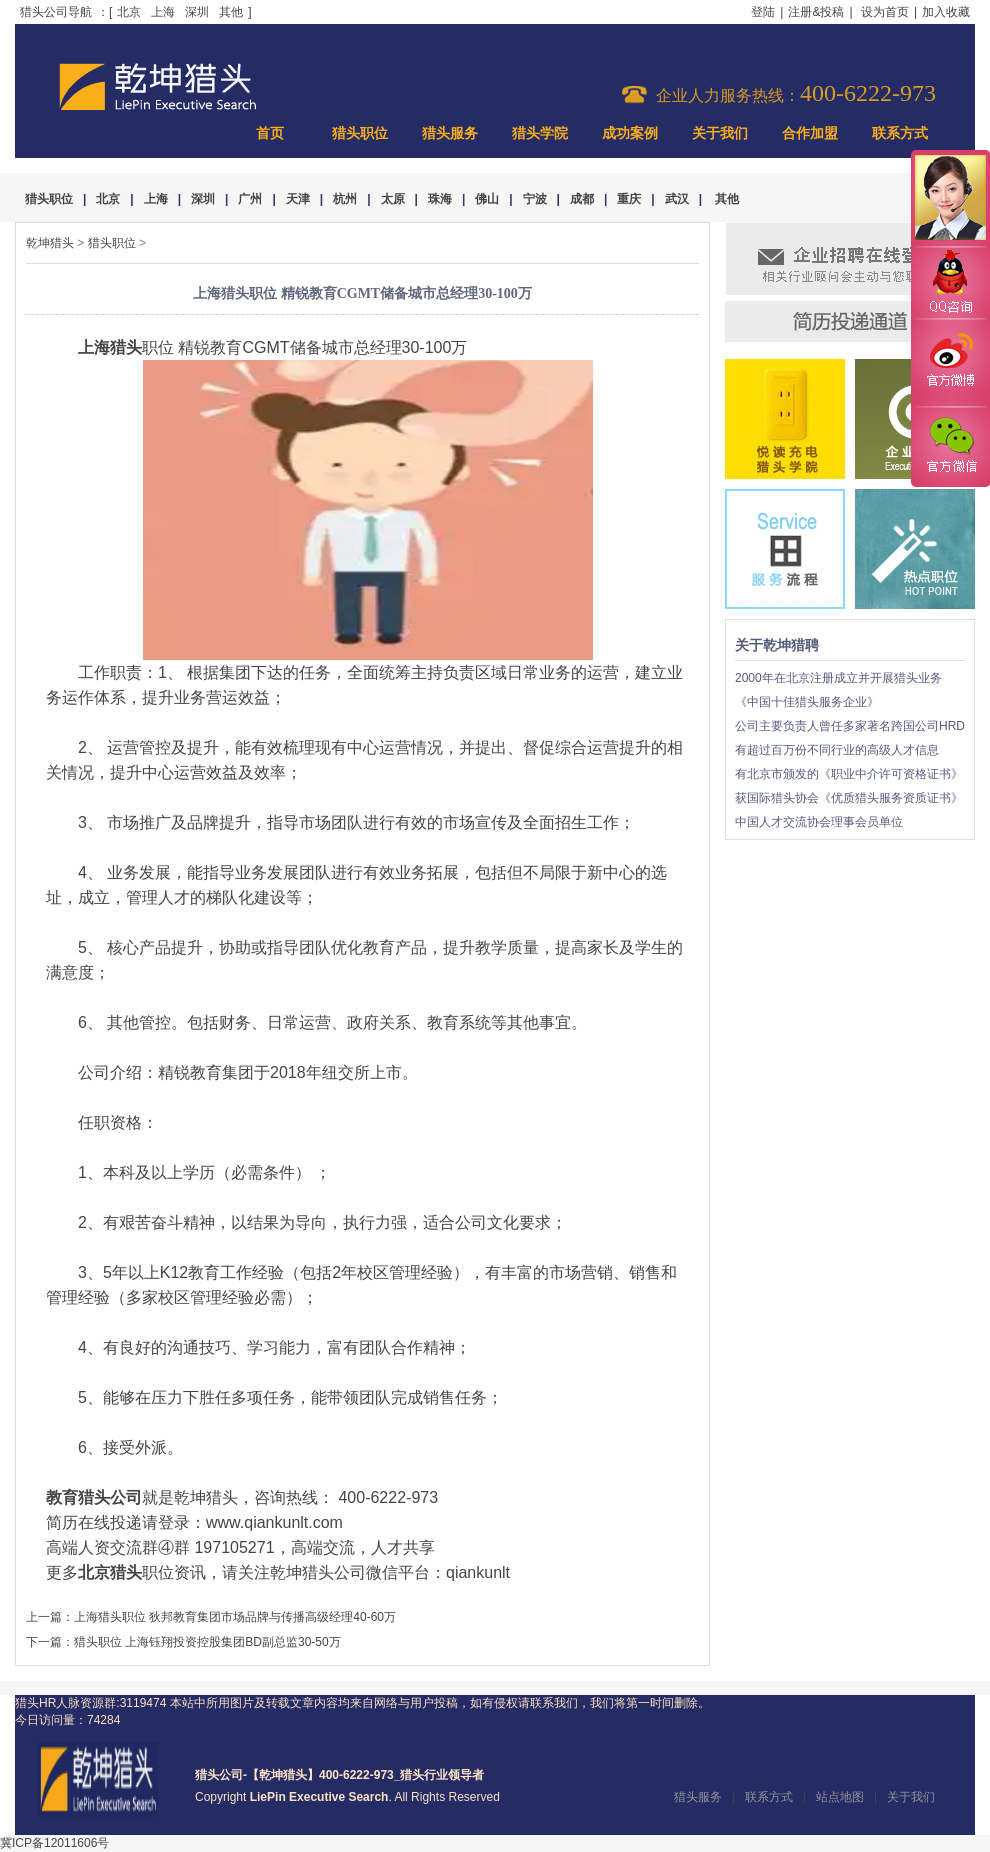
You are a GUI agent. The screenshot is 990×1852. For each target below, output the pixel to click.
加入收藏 (946, 12)
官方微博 (950, 363)
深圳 (197, 12)
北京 (129, 12)
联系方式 (900, 133)
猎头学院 (540, 133)
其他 (231, 12)
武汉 (677, 199)
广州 (250, 199)
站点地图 (840, 1797)
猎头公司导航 (56, 12)
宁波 (535, 199)
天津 (298, 199)
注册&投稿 (816, 12)
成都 (582, 199)
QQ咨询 (950, 283)
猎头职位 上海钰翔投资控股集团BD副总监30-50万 (207, 1642)
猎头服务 (450, 133)
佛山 (487, 199)
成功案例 (630, 133)
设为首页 (885, 12)
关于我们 (720, 133)
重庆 (629, 199)
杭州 (345, 199)
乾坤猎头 (50, 243)
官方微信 (950, 446)
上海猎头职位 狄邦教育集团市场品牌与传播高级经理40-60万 (235, 1617)
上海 (163, 12)
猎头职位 (360, 133)
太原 (393, 199)
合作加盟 (810, 133)
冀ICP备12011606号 (54, 1843)
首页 (270, 133)
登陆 (763, 12)
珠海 (440, 199)
